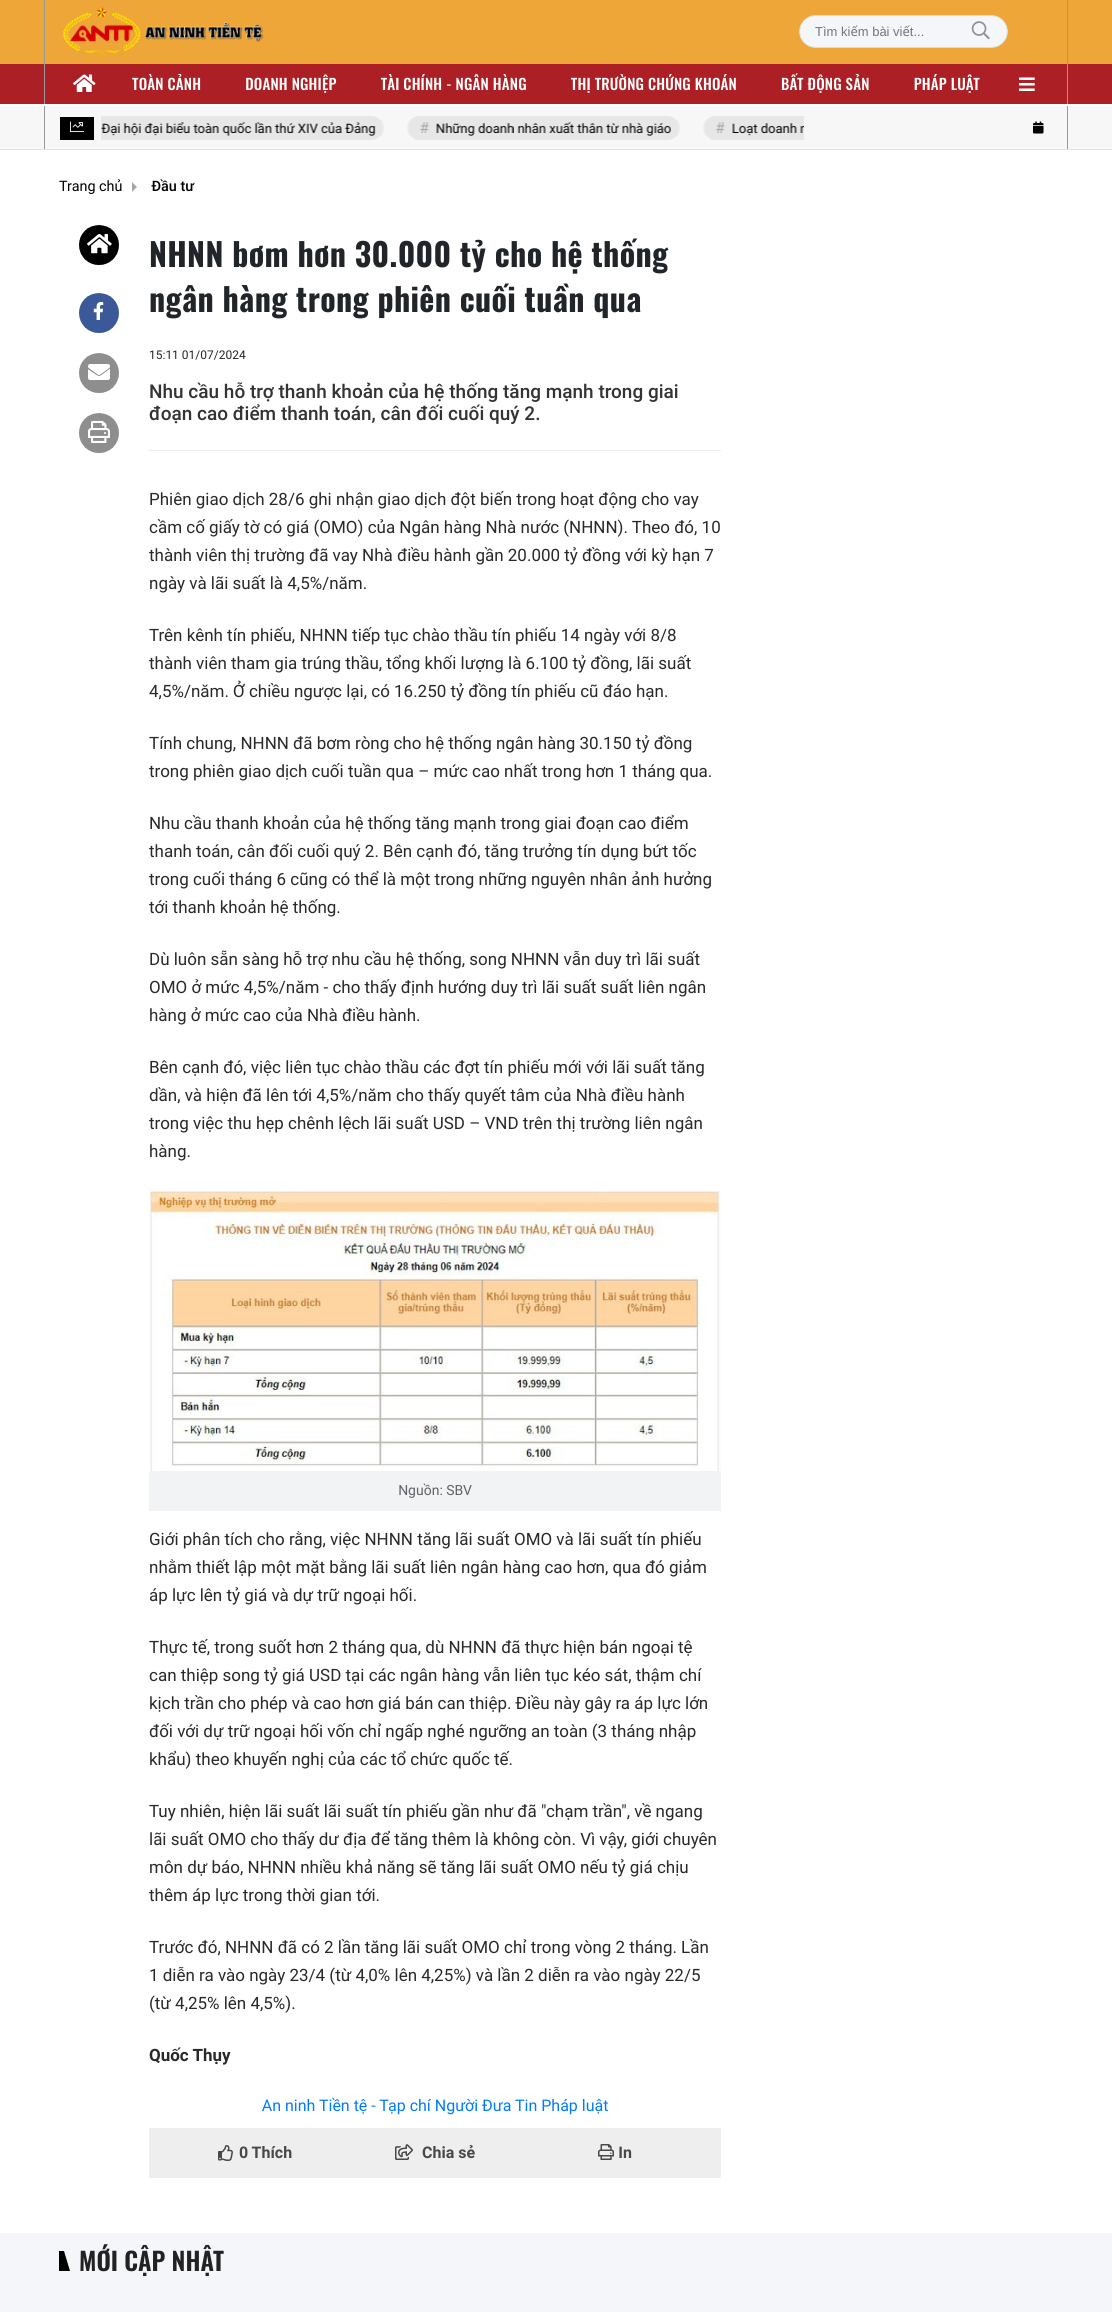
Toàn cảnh (166, 84)
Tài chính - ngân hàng (454, 84)
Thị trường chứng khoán (654, 84)
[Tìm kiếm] (981, 31)
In (615, 2152)
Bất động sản (825, 84)
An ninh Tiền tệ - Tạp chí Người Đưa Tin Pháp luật (435, 2105)
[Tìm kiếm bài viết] (903, 31)
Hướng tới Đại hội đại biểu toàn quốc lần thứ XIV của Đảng (211, 129)
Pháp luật (947, 84)
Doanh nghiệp (290, 84)
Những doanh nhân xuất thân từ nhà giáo (555, 129)
